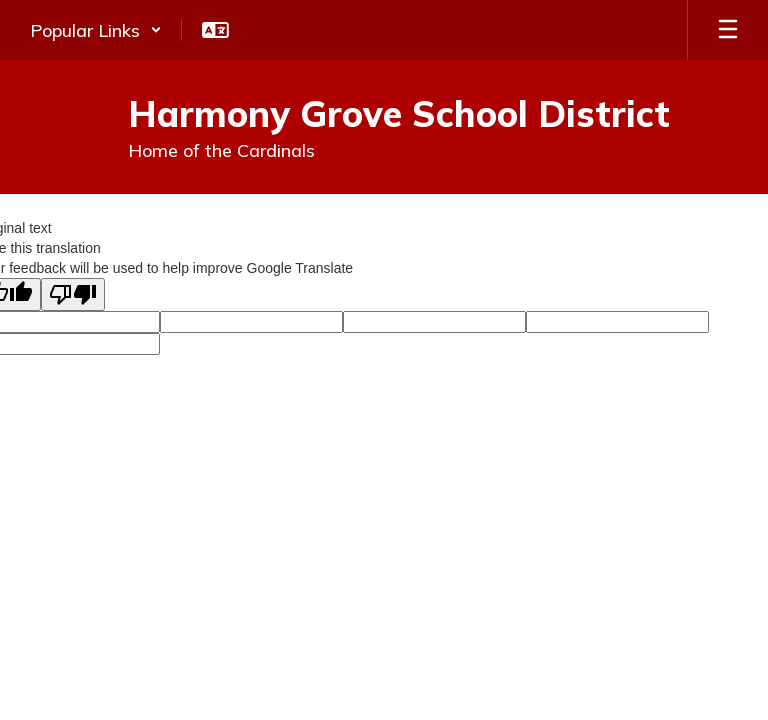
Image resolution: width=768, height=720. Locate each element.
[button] (96, 30)
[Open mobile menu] (728, 30)
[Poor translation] (73, 294)
